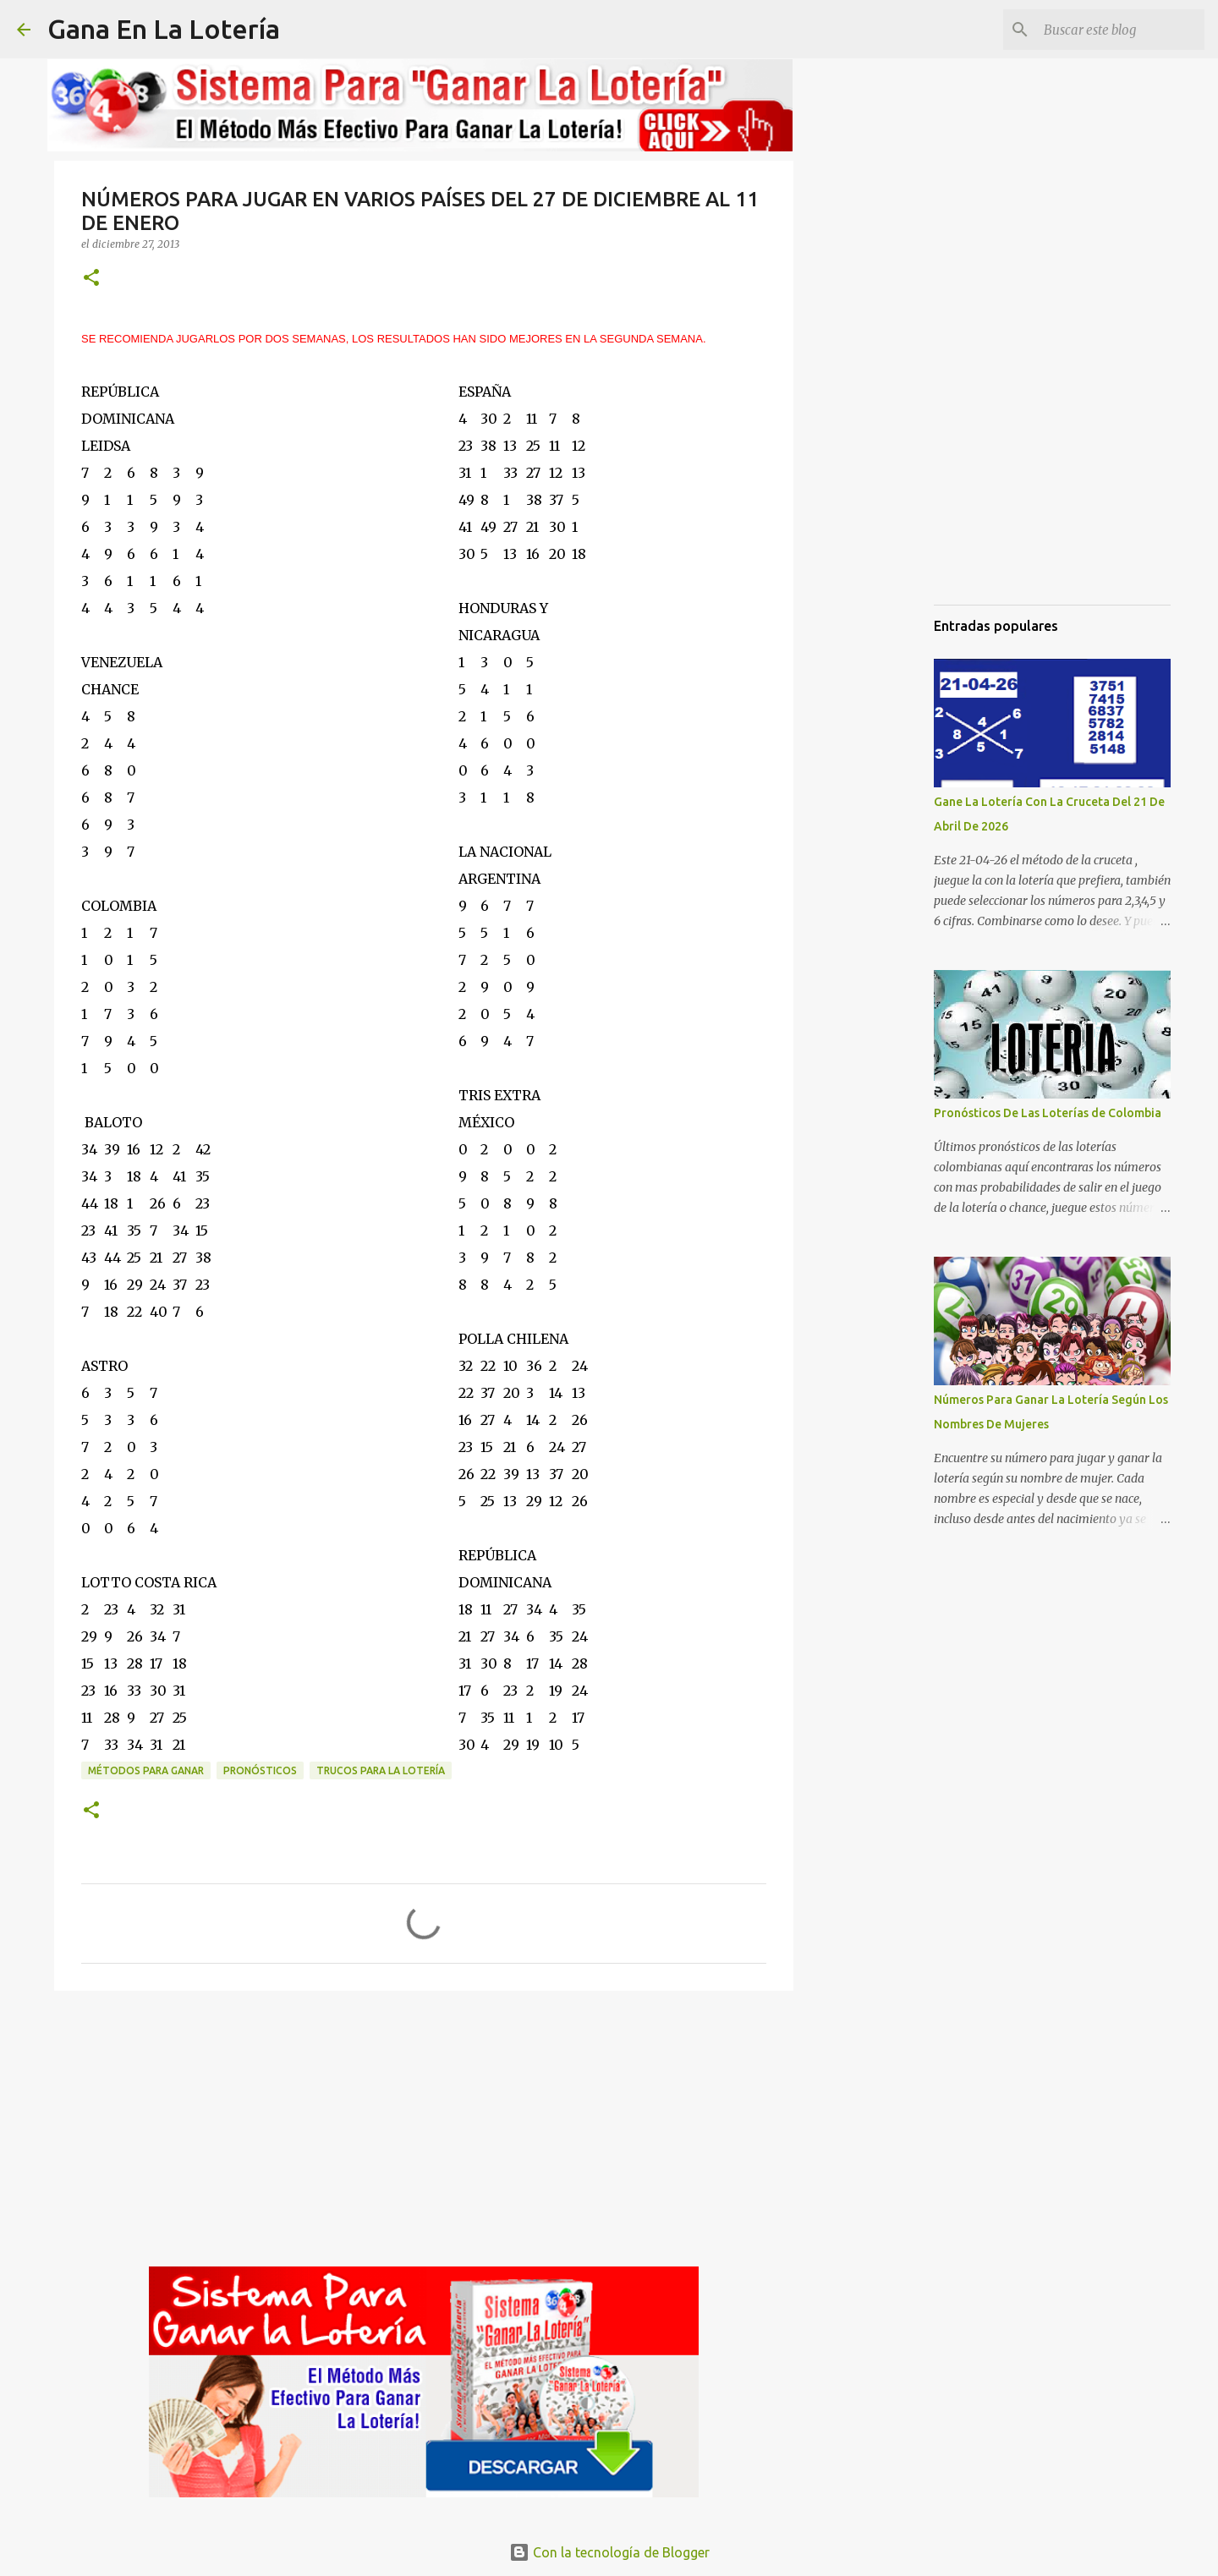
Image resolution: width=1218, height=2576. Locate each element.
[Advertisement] (423, 2134)
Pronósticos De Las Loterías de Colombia (1047, 1113)
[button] (91, 278)
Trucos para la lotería (380, 1770)
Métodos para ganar (146, 1770)
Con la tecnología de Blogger (609, 2552)
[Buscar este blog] (1115, 29)
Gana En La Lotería (163, 29)
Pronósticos (260, 1770)
